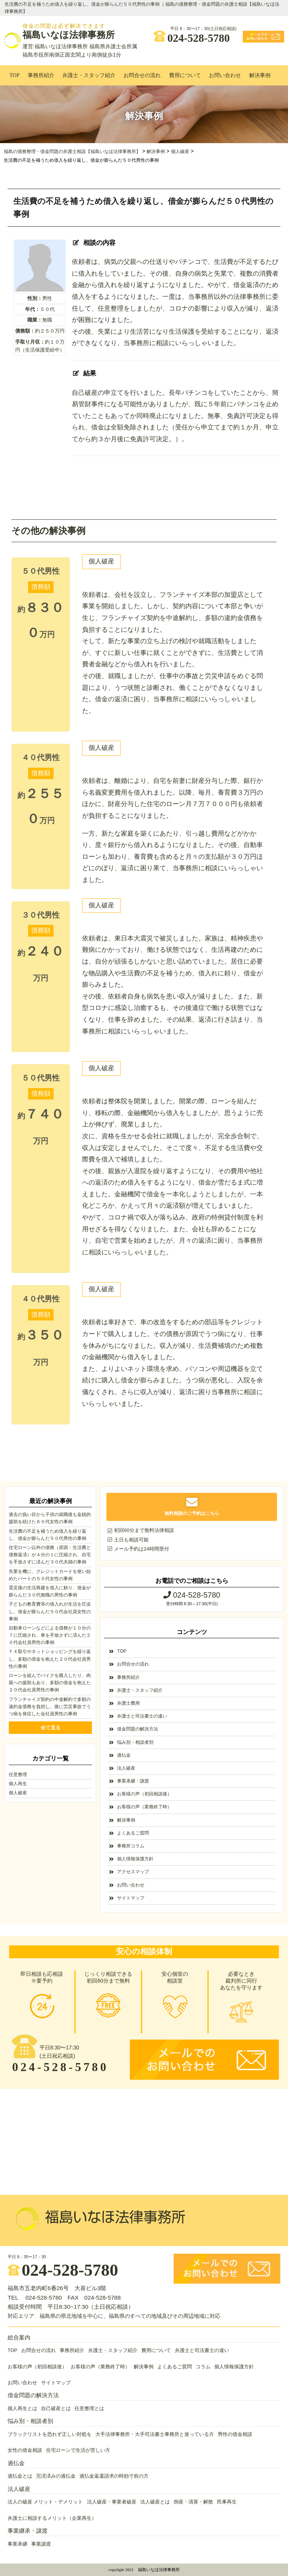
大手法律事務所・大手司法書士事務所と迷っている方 (154, 2434)
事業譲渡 (41, 2544)
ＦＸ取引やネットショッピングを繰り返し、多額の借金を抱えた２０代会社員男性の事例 (50, 1659)
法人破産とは (155, 2502)
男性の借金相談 (235, 2434)
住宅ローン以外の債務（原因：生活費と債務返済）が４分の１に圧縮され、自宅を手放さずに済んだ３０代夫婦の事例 (50, 1555)
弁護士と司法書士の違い (142, 1716)
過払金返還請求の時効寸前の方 (114, 2476)
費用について (185, 75)
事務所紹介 (41, 75)
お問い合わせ (225, 75)
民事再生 (227, 2502)
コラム (203, 2366)
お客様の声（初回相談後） (144, 1794)
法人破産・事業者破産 (111, 2502)
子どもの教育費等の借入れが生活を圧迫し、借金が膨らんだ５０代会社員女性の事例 (50, 1611)
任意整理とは (89, 2408)
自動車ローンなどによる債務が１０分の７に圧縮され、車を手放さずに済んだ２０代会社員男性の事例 (50, 1635)
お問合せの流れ (142, 75)
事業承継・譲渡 (133, 1781)
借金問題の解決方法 (137, 1729)
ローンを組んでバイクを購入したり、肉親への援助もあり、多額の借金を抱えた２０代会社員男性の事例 (50, 1683)
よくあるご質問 (133, 1833)
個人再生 (18, 1783)
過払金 (124, 1755)
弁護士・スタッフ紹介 (89, 75)
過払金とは (20, 2476)
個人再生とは (22, 2408)
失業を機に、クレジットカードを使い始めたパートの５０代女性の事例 (50, 1575)
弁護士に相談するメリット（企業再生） (52, 2518)
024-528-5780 (191, 36)
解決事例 (260, 75)
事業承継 (17, 2544)
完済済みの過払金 (56, 2476)
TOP (14, 75)
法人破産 (126, 1768)
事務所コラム (130, 1846)
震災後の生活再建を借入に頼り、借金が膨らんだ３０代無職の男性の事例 (50, 1591)
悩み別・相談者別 (135, 1742)
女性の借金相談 (25, 2450)
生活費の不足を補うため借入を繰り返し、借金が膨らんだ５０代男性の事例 (47, 1535)
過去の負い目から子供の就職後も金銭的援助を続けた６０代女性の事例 (50, 1518)
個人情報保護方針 (135, 1858)
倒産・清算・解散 (193, 2502)
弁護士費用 (128, 1703)
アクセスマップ (133, 1871)
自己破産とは (56, 2408)
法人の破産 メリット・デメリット (45, 2502)
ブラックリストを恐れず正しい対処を (50, 2434)
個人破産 (101, 561)
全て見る (50, 1727)
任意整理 (18, 1774)
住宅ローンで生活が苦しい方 (78, 2450)
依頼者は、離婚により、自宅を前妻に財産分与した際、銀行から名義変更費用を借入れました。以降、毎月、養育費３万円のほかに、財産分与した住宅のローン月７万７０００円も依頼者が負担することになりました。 (172, 798)
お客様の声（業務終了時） (144, 1806)
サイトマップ (130, 1898)
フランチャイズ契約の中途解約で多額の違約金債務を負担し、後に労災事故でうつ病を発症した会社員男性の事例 (50, 1706)
